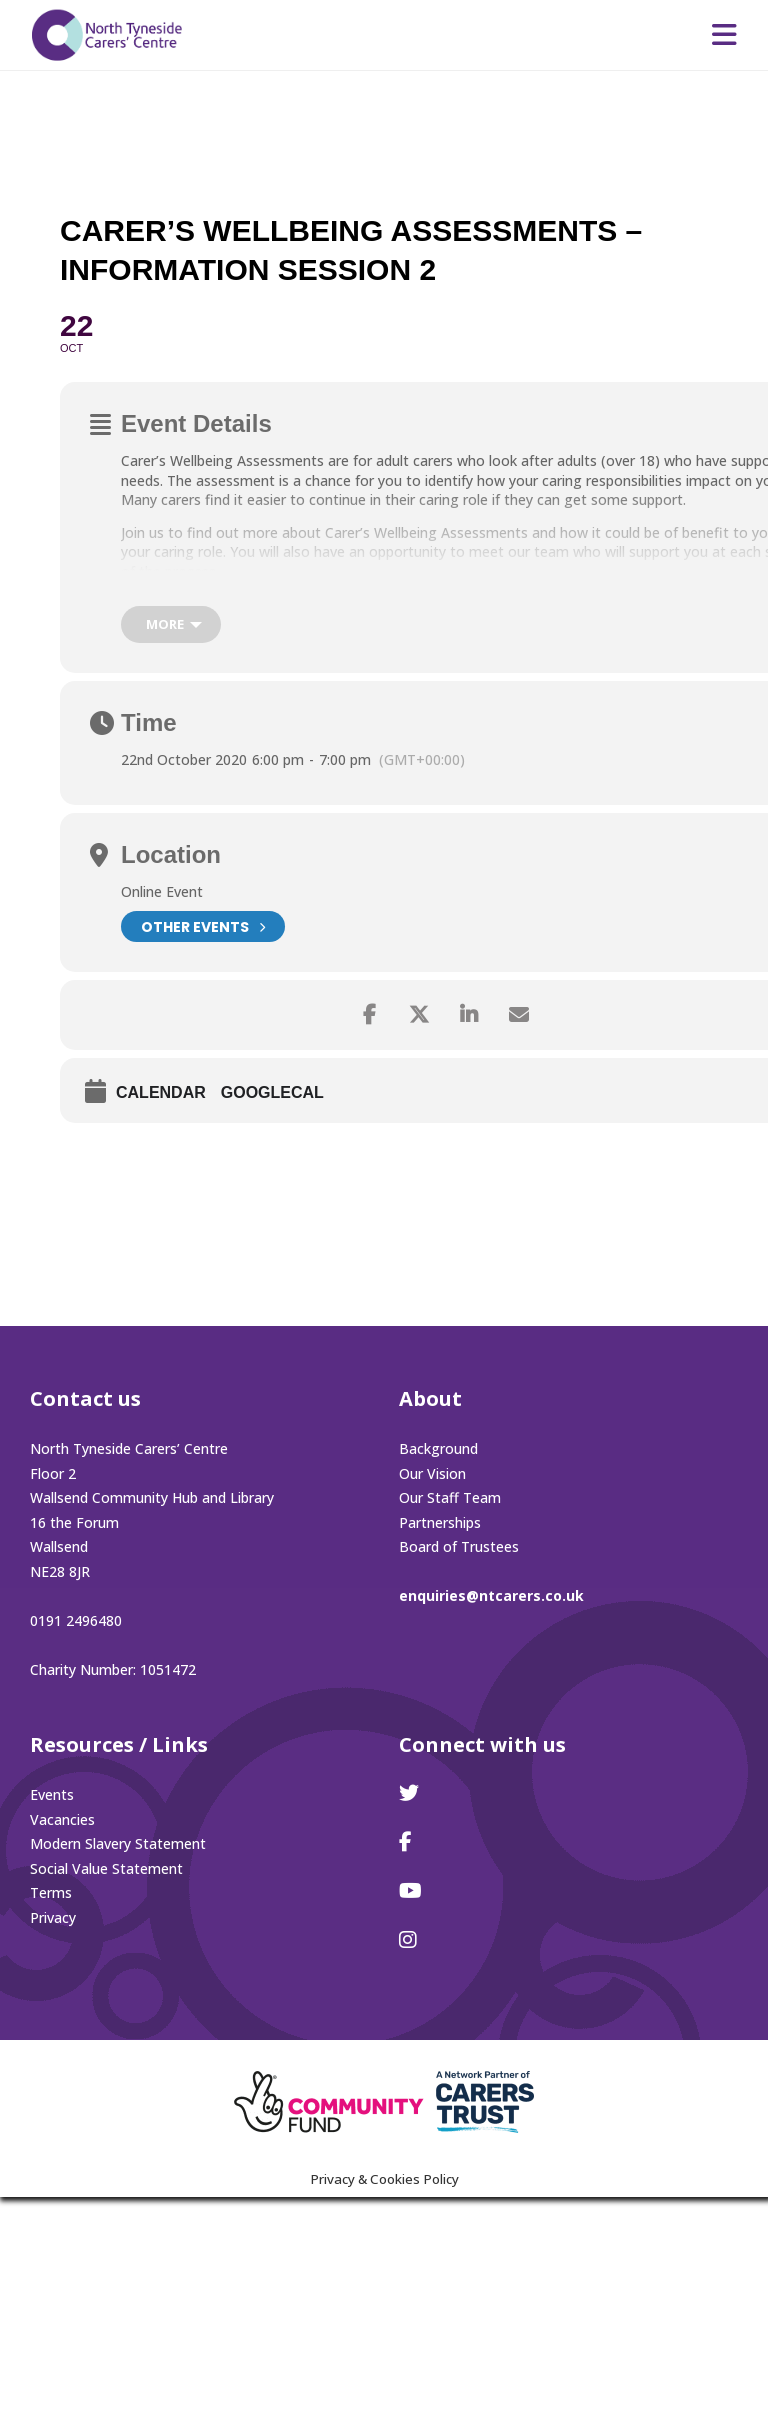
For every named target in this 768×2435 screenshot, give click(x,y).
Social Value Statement (106, 1868)
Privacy (53, 1917)
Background (438, 1448)
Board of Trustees (459, 1546)
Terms (51, 1892)
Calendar (161, 1092)
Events (52, 1794)
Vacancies (62, 1819)
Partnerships (440, 1522)
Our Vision (432, 1473)
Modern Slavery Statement (118, 1843)
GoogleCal (272, 1092)
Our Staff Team (450, 1497)
